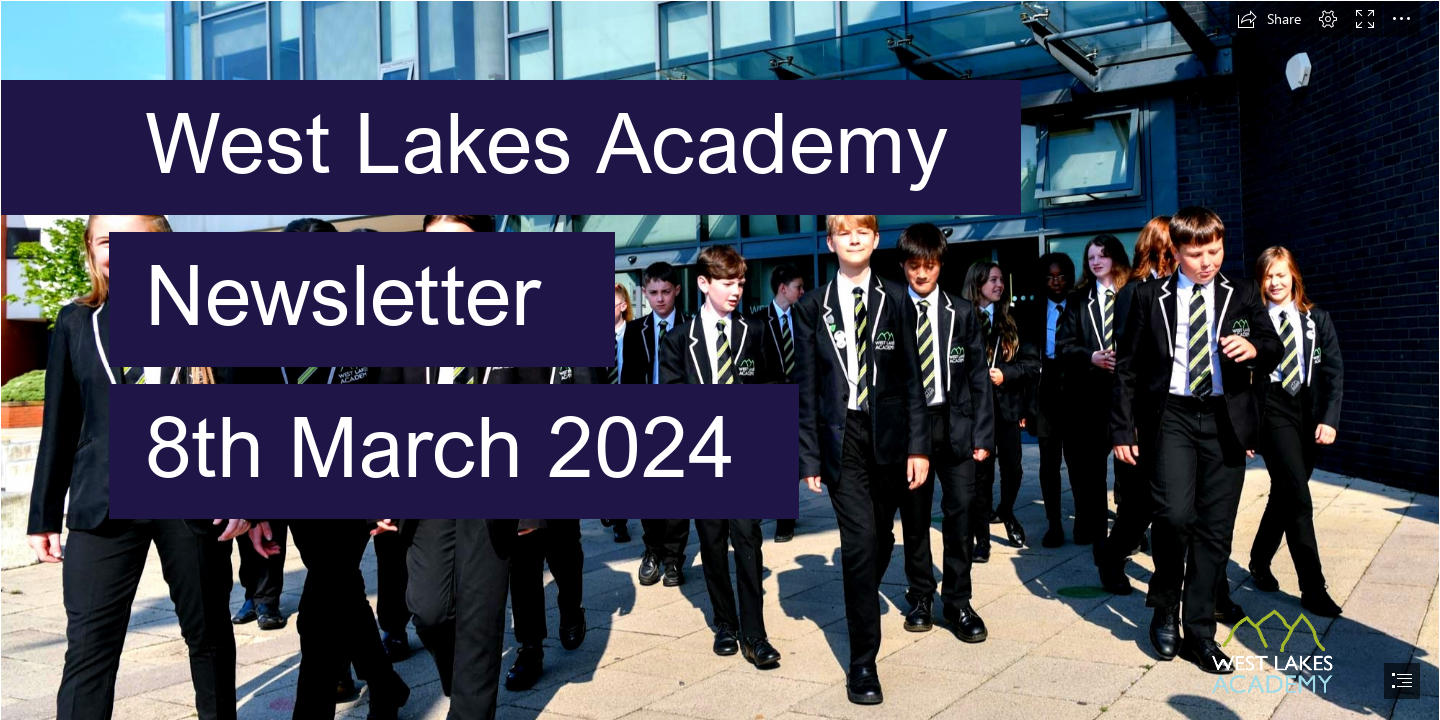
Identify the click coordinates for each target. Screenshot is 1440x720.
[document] (720, 360)
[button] (1269, 19)
